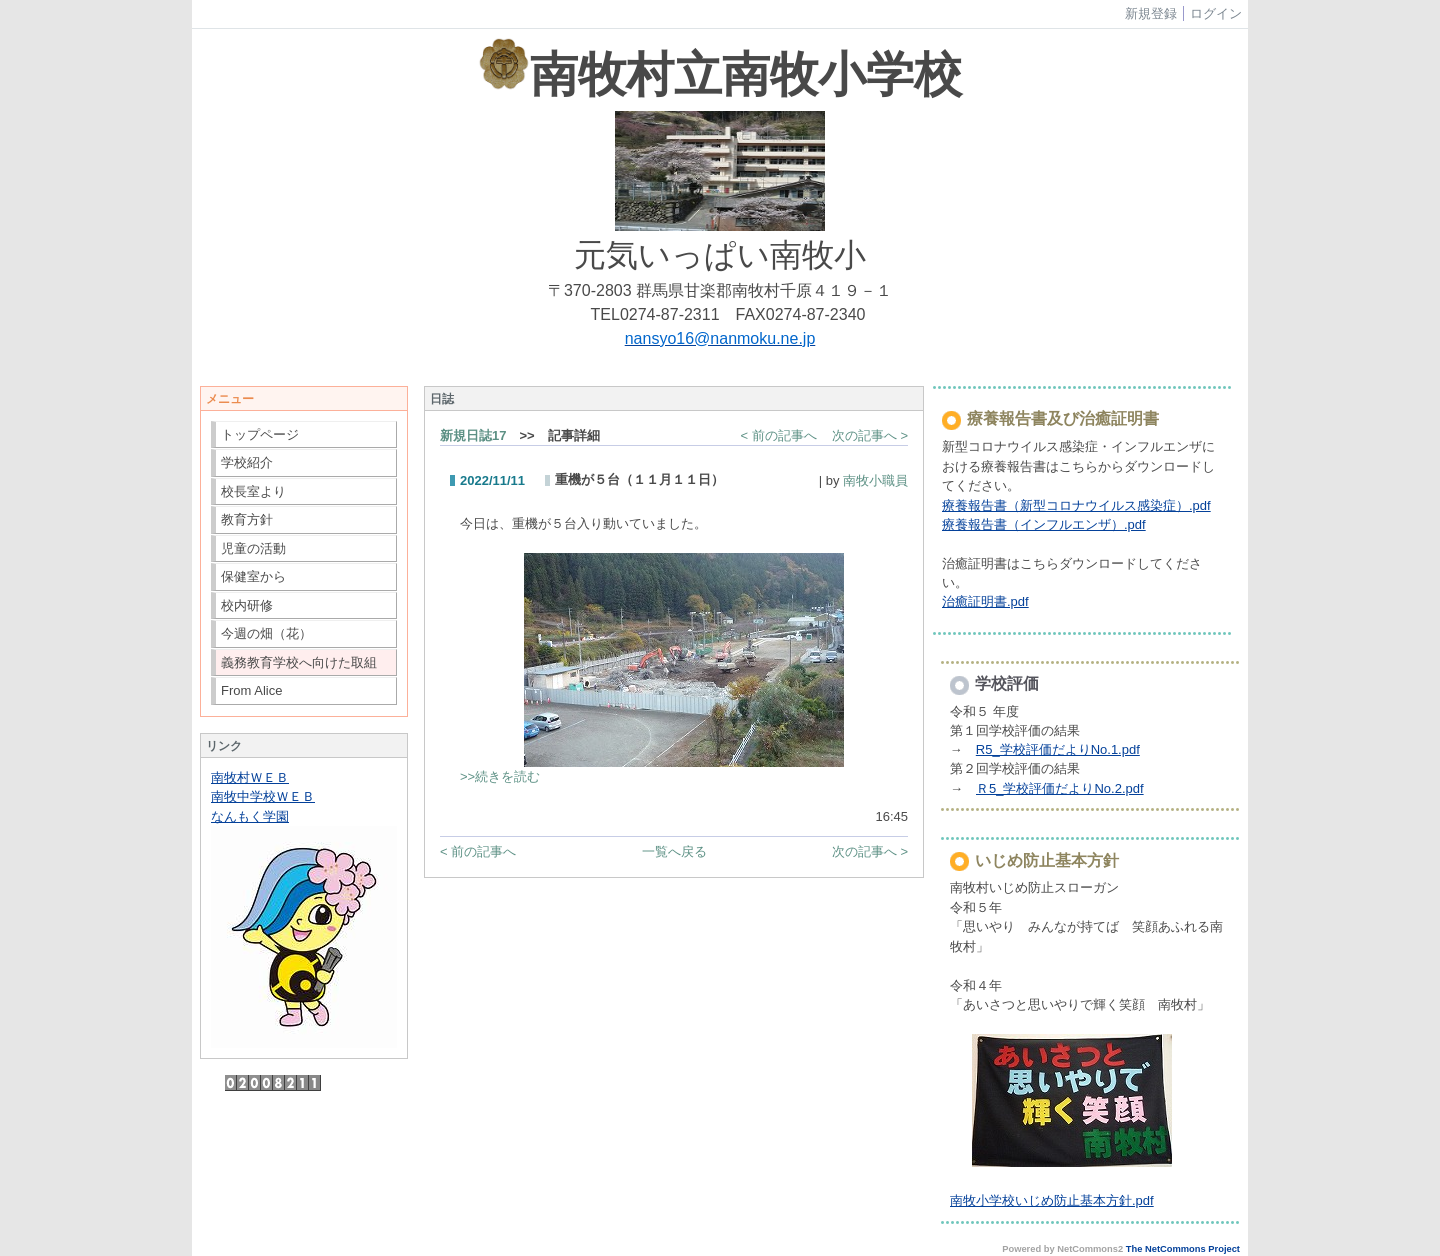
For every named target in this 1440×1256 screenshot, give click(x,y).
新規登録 (1151, 13)
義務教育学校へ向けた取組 (299, 662)
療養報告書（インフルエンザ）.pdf (1044, 524)
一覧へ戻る (674, 851)
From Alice (251, 690)
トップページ (260, 434)
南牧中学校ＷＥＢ (263, 796)
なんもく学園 (250, 816)
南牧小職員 (875, 480)
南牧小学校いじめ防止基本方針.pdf (1052, 1200)
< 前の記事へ (779, 435)
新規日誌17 (473, 435)
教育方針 (247, 519)
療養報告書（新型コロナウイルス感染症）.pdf (1076, 505)
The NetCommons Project (1183, 1249)
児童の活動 (253, 548)
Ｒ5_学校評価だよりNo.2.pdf (1060, 788)
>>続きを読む (500, 776)
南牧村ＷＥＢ (250, 777)
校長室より (253, 491)
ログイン (1216, 13)
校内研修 (247, 605)
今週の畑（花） (266, 633)
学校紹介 (247, 462)
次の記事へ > (870, 435)
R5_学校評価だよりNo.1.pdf (1058, 749)
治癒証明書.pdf (985, 601)
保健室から (253, 576)
